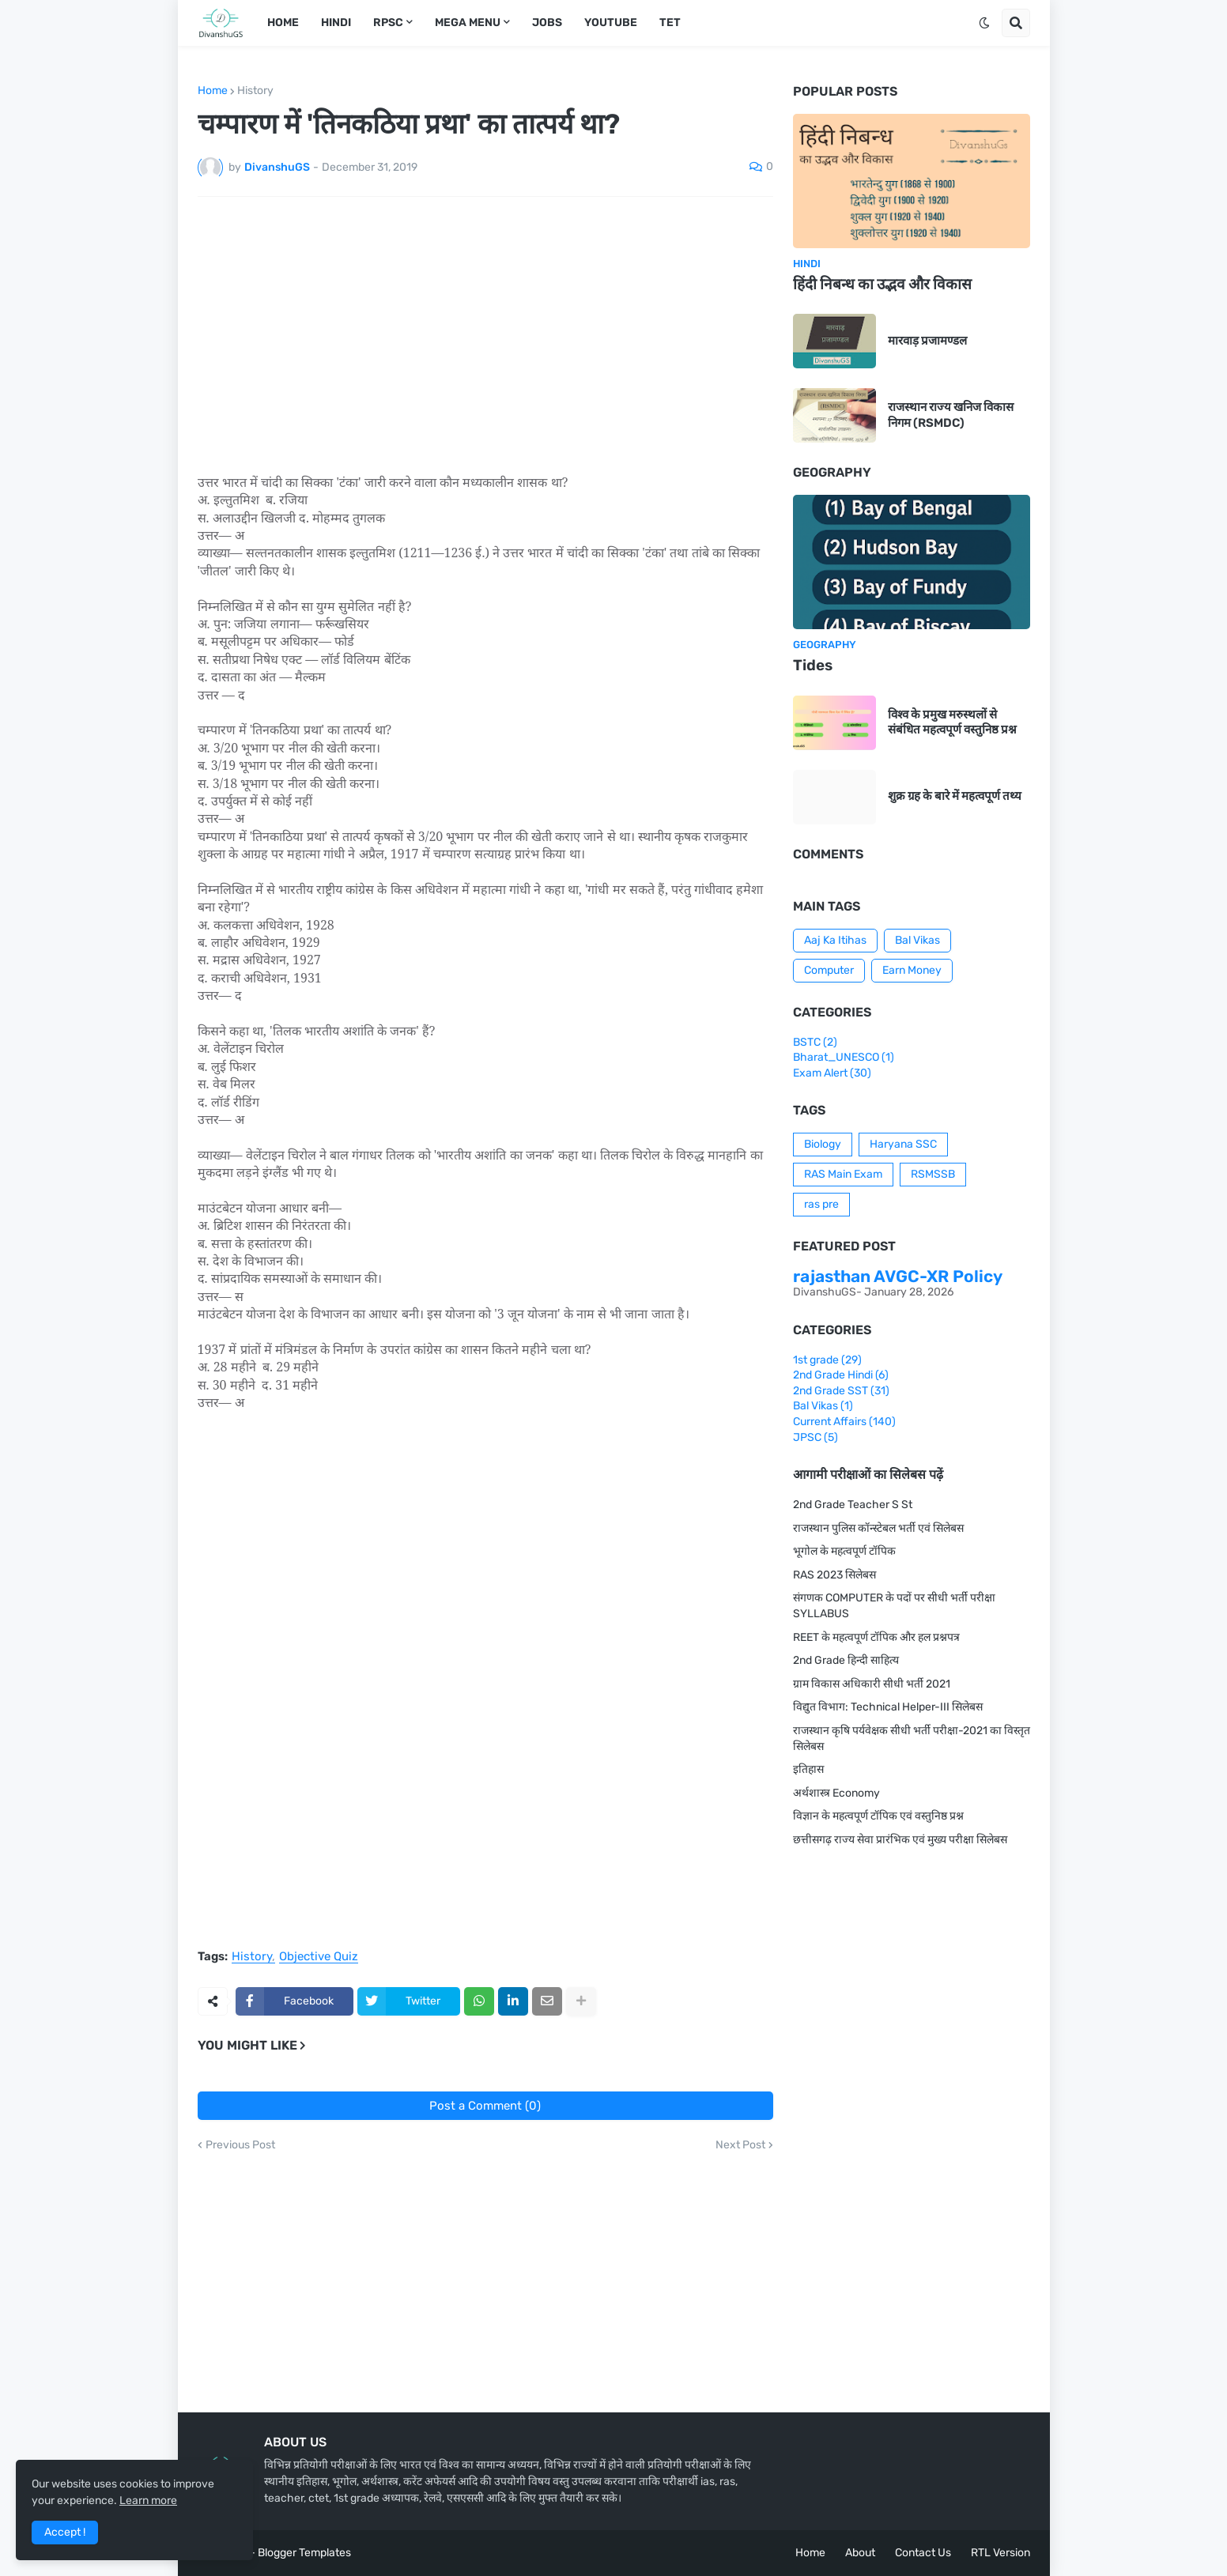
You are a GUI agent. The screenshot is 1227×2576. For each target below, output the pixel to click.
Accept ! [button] (64, 2532)
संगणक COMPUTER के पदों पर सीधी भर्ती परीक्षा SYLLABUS (894, 1605)
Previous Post (240, 2145)
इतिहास (808, 1769)
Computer (829, 970)
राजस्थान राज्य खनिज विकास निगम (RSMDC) (951, 415)
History (255, 90)
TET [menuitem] (670, 22)
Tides (812, 665)
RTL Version (1000, 2552)
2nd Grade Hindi (841, 1375)
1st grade (827, 1360)
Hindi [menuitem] (336, 22)
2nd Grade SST (841, 1390)
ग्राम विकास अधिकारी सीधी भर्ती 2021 (871, 1684)
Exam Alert (832, 1073)
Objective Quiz (318, 1957)
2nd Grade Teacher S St (852, 1504)
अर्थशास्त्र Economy (836, 1793)
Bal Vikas (917, 940)
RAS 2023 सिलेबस (834, 1575)
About (860, 2552)
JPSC (815, 1437)
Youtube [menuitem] (610, 22)
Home (213, 90)
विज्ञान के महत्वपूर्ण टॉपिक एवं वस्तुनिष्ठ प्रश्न (878, 1816)
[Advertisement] (485, 327)
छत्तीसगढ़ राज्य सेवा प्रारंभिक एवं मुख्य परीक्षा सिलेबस (900, 1839)
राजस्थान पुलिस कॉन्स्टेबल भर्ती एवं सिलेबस (878, 1528)
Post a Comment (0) (485, 2106)
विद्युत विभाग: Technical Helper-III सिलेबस (888, 1707)
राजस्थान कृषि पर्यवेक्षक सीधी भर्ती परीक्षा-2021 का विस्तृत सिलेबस (911, 1738)
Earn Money (912, 970)
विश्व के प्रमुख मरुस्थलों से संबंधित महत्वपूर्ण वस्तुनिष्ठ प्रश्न (952, 722)
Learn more (148, 2500)
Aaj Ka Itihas (835, 940)
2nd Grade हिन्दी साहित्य (846, 1660)
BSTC (815, 1042)
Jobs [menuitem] (547, 22)
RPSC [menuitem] (388, 22)
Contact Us (923, 2552)
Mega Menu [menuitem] (467, 22)
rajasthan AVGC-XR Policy (897, 1276)
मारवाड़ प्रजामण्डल (927, 341)
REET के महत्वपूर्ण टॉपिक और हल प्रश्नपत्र (876, 1637)
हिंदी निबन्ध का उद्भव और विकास (882, 284)
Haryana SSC (903, 1144)
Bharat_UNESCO (843, 1057)
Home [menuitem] (283, 22)
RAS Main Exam (843, 1174)
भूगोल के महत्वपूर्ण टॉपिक (844, 1551)
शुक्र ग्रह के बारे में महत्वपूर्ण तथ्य (954, 796)
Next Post (740, 2145)
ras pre (821, 1204)
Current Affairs (844, 1421)
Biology (822, 1144)
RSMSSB (933, 1174)
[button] (984, 23)
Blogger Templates (304, 2552)
